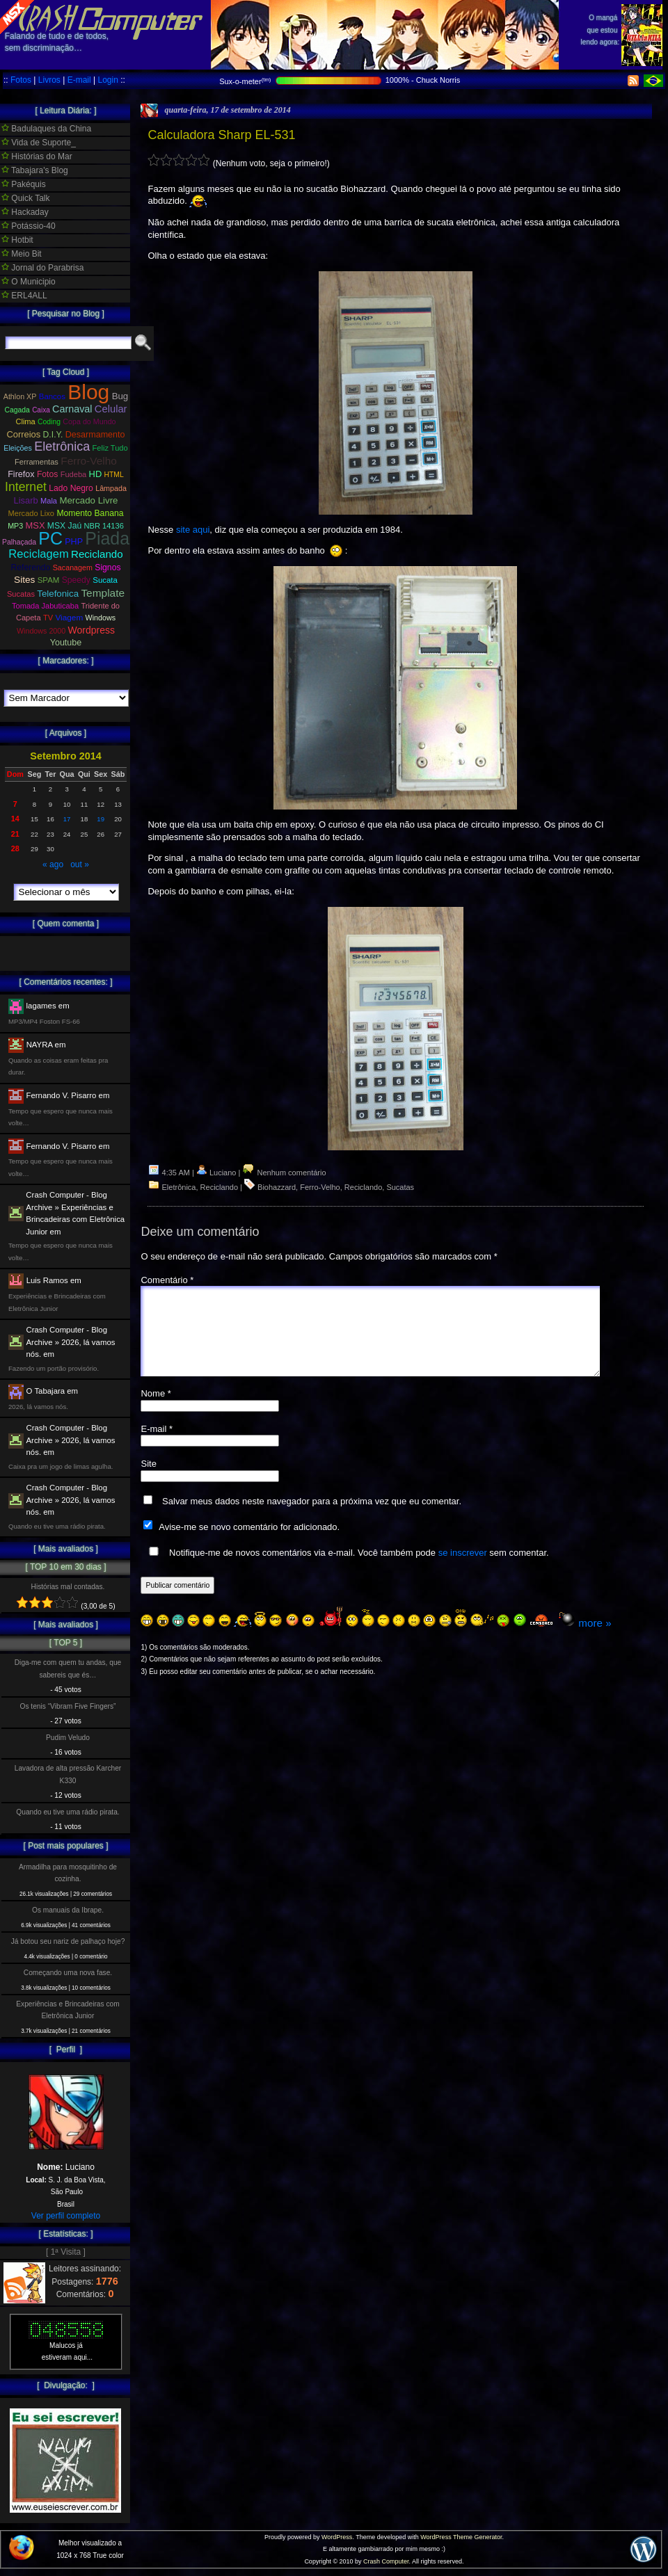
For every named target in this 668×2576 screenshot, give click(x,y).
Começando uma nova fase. (68, 1973)
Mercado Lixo (31, 513)
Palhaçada (19, 542)
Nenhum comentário (284, 1172)
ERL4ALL (24, 295)
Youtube (66, 642)
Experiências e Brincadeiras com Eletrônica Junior (67, 2010)
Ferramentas (36, 462)
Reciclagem (38, 554)
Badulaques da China (46, 129)
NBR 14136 (104, 526)
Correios (24, 434)
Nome (155, 1410)
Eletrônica (179, 1187)
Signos (107, 567)
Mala (48, 501)
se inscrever (462, 1569)
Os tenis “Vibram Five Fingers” (68, 1706)
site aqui (192, 529)
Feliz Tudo (110, 448)
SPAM (49, 580)
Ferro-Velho (320, 1187)
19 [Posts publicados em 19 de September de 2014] (100, 819)
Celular (111, 408)
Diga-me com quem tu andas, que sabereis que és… (68, 1668)
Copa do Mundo (89, 421)
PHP (74, 542)
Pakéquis (23, 184)
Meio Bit (21, 254)
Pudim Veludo (68, 1737)
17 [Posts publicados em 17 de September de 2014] (67, 819)
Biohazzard (276, 1187)
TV (48, 617)
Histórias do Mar (36, 156)
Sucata (105, 580)
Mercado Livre (88, 500)
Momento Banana (89, 513)
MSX (35, 525)
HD (95, 474)
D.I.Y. (53, 435)
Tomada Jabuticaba (45, 606)
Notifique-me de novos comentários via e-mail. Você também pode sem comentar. (345, 1569)
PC (50, 538)
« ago (52, 864)
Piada (107, 538)
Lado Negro (71, 488)
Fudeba (74, 474)
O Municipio (28, 282)
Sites (24, 579)
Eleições (17, 448)
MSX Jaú (64, 526)
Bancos (52, 396)
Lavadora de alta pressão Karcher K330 (68, 1774)
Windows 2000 (41, 631)
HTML (114, 474)
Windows (101, 617)
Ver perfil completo (65, 2216)
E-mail (79, 80)
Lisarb (26, 500)
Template (103, 593)
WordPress (336, 2537)
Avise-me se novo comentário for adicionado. (249, 1543)
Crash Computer (386, 2561)
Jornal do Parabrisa (42, 268)
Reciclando (219, 1187)
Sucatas (400, 1187)
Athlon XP (20, 396)
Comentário (167, 1280)
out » (79, 864)
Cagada (16, 410)
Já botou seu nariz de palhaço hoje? (68, 1941)
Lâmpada (111, 488)
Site (148, 1480)
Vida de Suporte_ (38, 142)
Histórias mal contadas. (68, 1587)
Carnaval (72, 408)
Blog (88, 391)
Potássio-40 (28, 226)
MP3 (15, 526)
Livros (49, 80)
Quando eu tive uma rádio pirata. (67, 1812)
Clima (25, 421)
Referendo (31, 567)
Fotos (20, 80)
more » (594, 1639)
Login (107, 80)
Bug (120, 396)
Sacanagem (73, 567)
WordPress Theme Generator (461, 2537)
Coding (49, 422)
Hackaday (25, 212)
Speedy (76, 580)
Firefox (21, 474)
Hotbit (17, 240)
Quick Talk (25, 198)
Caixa (41, 410)
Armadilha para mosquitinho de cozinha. (68, 1873)
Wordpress (91, 630)
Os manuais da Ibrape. (68, 1910)
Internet (26, 487)
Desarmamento (95, 435)
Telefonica (58, 593)
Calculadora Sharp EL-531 (221, 135)
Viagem (69, 617)
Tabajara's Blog (34, 170)
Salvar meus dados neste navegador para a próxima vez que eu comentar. (311, 1518)
